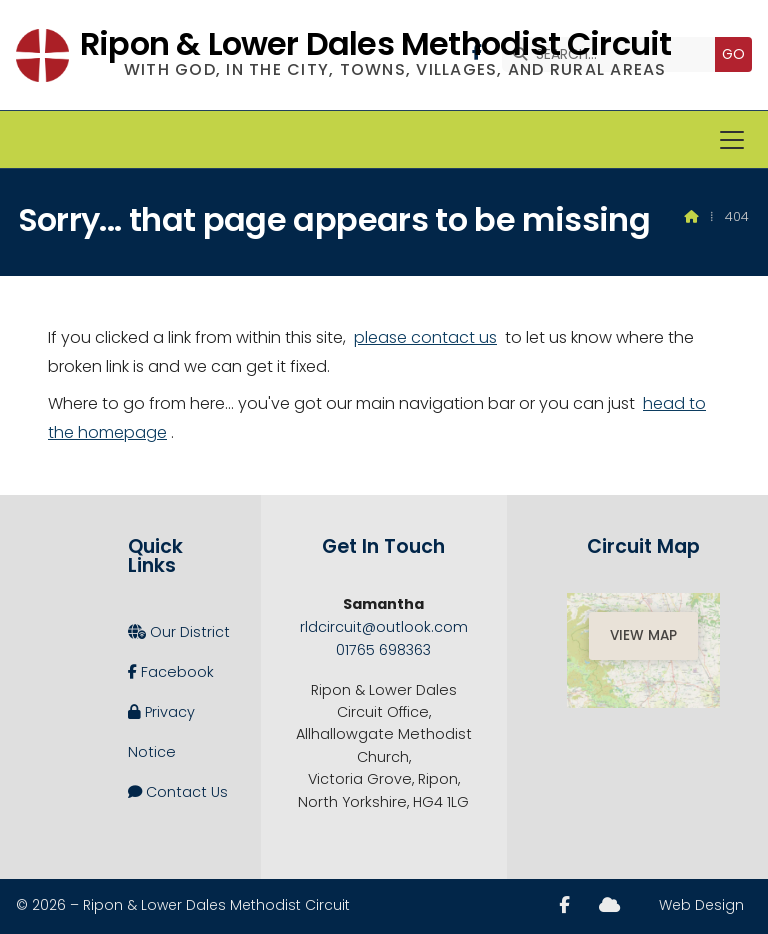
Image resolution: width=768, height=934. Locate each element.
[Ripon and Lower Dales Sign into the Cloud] (609, 905)
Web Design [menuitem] (701, 905)
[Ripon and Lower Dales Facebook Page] (564, 905)
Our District (179, 632)
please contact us (425, 337)
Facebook (171, 672)
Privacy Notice (161, 727)
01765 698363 (383, 650)
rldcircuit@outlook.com (384, 627)
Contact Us (178, 792)
